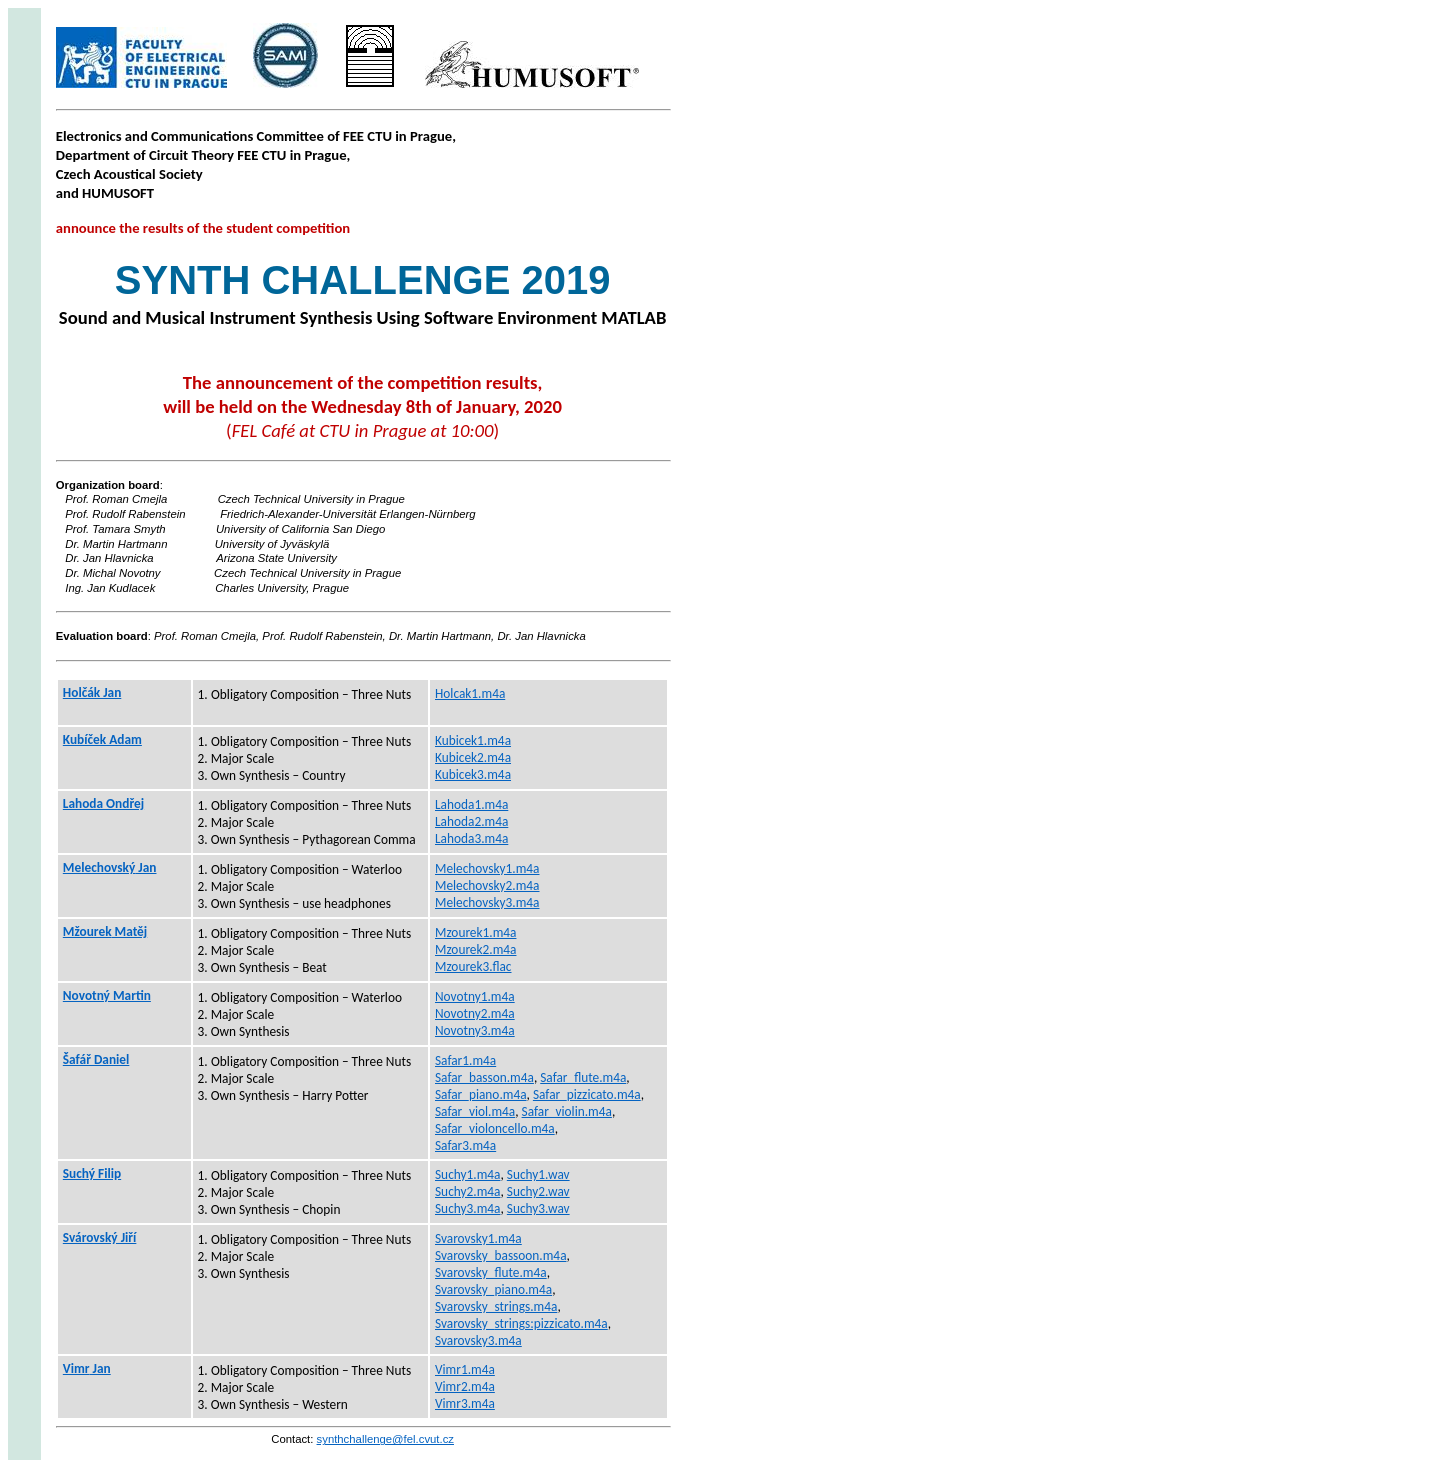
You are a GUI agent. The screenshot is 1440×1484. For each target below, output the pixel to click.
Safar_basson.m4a (484, 1077)
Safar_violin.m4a (567, 1111)
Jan (110, 867)
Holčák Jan (92, 692)
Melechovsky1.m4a (487, 868)
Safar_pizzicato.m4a (587, 1094)
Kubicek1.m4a (473, 740)
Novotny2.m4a (475, 1013)
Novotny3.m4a (475, 1030)
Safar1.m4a (465, 1060)
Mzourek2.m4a (475, 949)
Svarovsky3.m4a (478, 1340)
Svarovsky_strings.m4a (496, 1306)
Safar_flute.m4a (583, 1077)
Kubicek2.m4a (473, 757)
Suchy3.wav (538, 1208)
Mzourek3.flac (473, 966)
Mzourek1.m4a (475, 932)
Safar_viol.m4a (475, 1111)
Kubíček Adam (102, 739)
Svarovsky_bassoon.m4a (501, 1255)
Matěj (105, 931)
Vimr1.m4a (465, 1369)
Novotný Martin (107, 995)
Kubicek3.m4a (473, 774)
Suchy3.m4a (467, 1208)
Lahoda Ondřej (103, 803)
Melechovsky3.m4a (487, 902)
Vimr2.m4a (465, 1386)
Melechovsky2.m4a (487, 885)
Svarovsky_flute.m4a (491, 1272)
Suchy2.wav (538, 1191)
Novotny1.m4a (475, 996)
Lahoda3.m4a (471, 838)
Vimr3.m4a (465, 1403)
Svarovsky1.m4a (478, 1238)
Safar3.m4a (465, 1145)
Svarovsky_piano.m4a (493, 1289)
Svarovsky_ (521, 1323)
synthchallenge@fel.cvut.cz (385, 1439)
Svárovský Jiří (100, 1237)
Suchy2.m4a (467, 1191)
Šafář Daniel (96, 1059)
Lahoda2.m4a (471, 821)
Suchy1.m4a (467, 1174)
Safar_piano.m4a (481, 1094)
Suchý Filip (92, 1173)
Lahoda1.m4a (471, 804)
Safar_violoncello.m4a (495, 1128)
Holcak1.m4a (470, 693)
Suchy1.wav (538, 1174)
